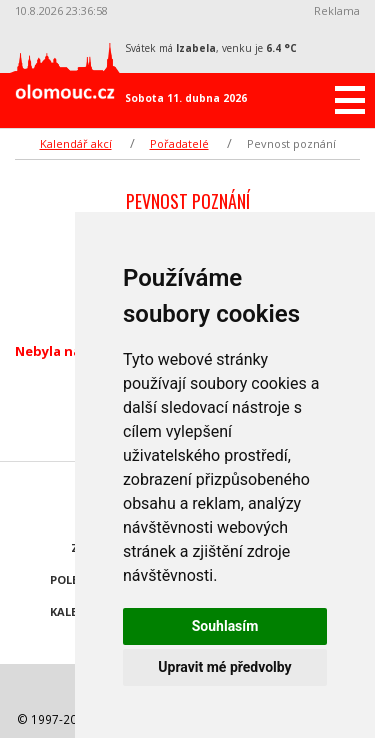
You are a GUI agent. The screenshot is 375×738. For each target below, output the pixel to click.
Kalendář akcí (76, 143)
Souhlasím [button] (225, 626)
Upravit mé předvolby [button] (224, 667)
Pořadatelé (179, 143)
